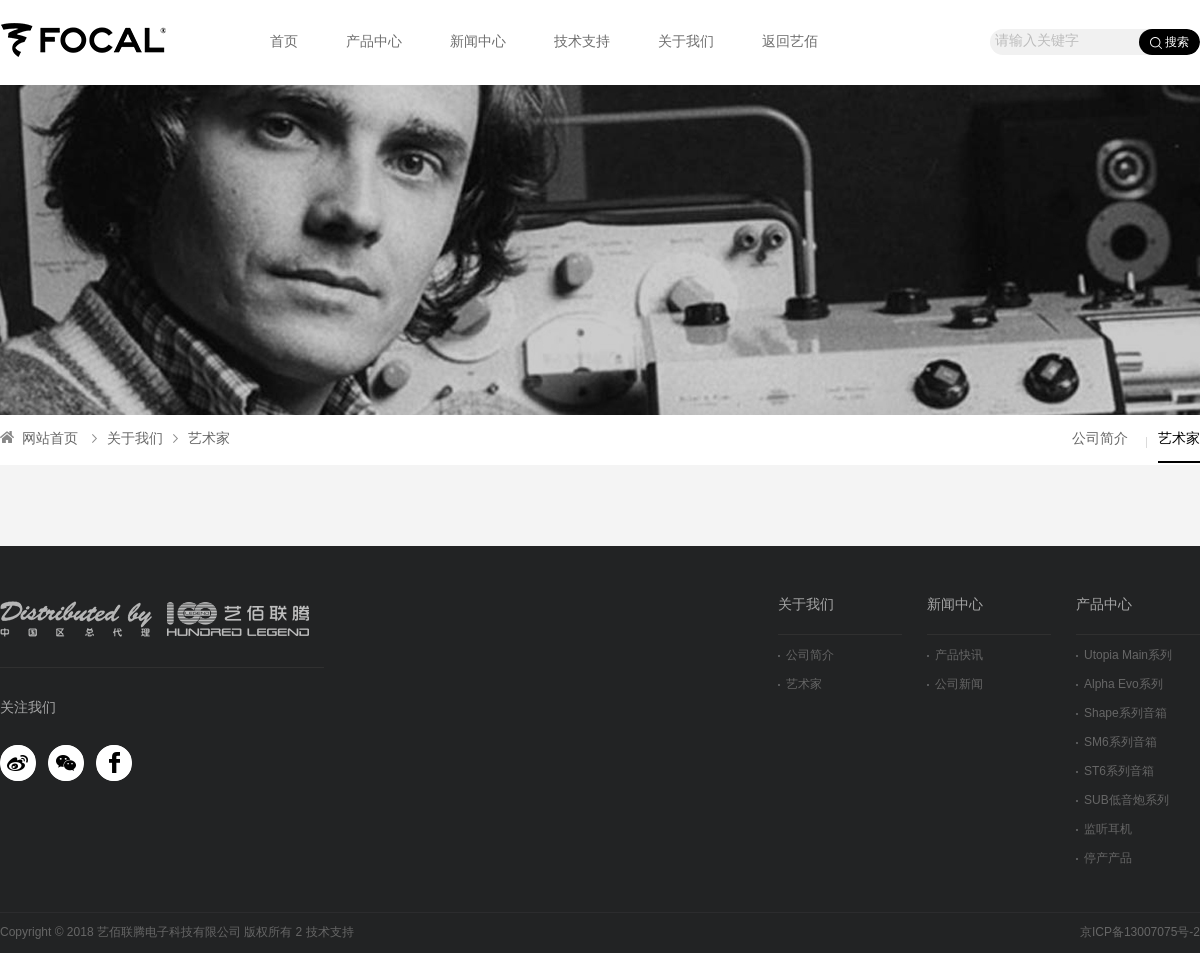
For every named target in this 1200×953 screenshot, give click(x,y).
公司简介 (1100, 439)
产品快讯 (955, 655)
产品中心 (374, 42)
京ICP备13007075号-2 (1140, 932)
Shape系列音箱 (1121, 713)
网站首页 (39, 439)
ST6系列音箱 (1115, 771)
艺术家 (201, 439)
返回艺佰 (790, 42)
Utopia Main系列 (1124, 655)
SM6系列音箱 (1116, 742)
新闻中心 (478, 42)
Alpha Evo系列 (1119, 684)
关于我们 (686, 42)
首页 (284, 42)
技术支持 (582, 42)
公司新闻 (955, 684)
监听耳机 (1104, 829)
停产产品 (1104, 858)
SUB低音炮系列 (1122, 800)
